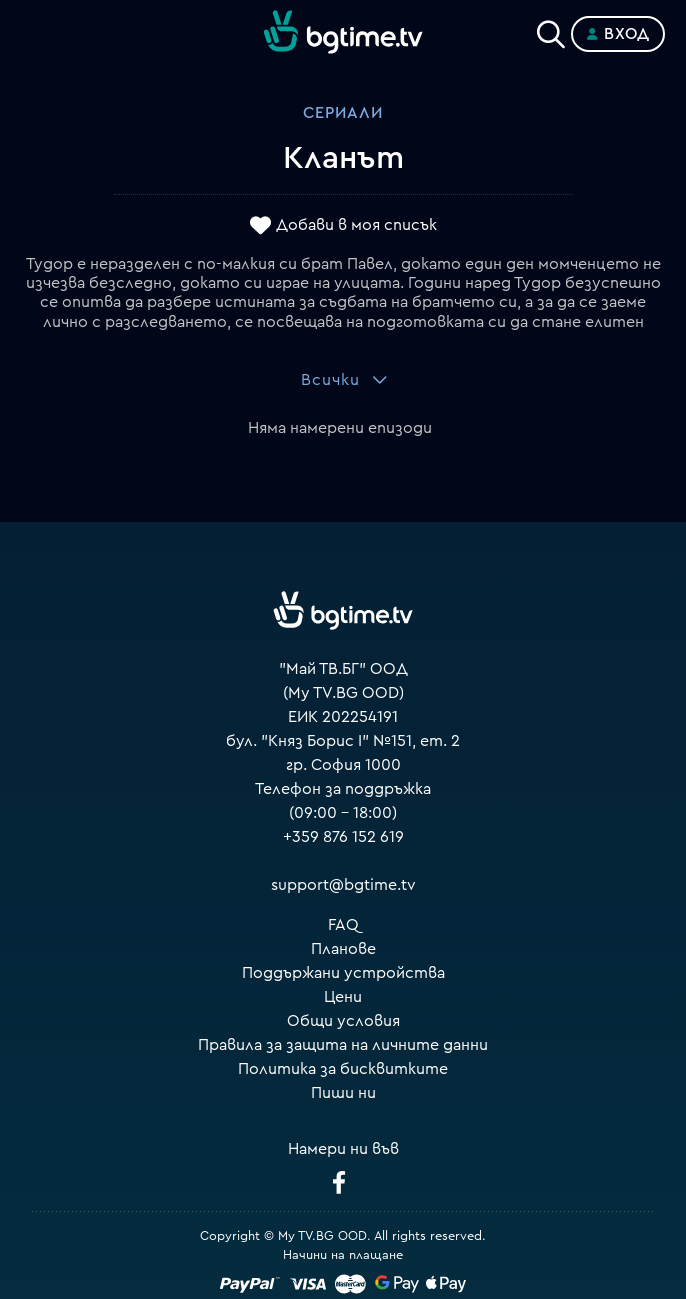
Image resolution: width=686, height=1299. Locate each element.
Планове (343, 949)
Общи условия (343, 1021)
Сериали (343, 113)
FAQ (343, 925)
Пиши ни (343, 1093)
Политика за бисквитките (343, 1069)
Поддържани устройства (343, 973)
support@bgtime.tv (343, 885)
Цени (343, 997)
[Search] (551, 30)
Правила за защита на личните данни (343, 1045)
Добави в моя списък (356, 225)
